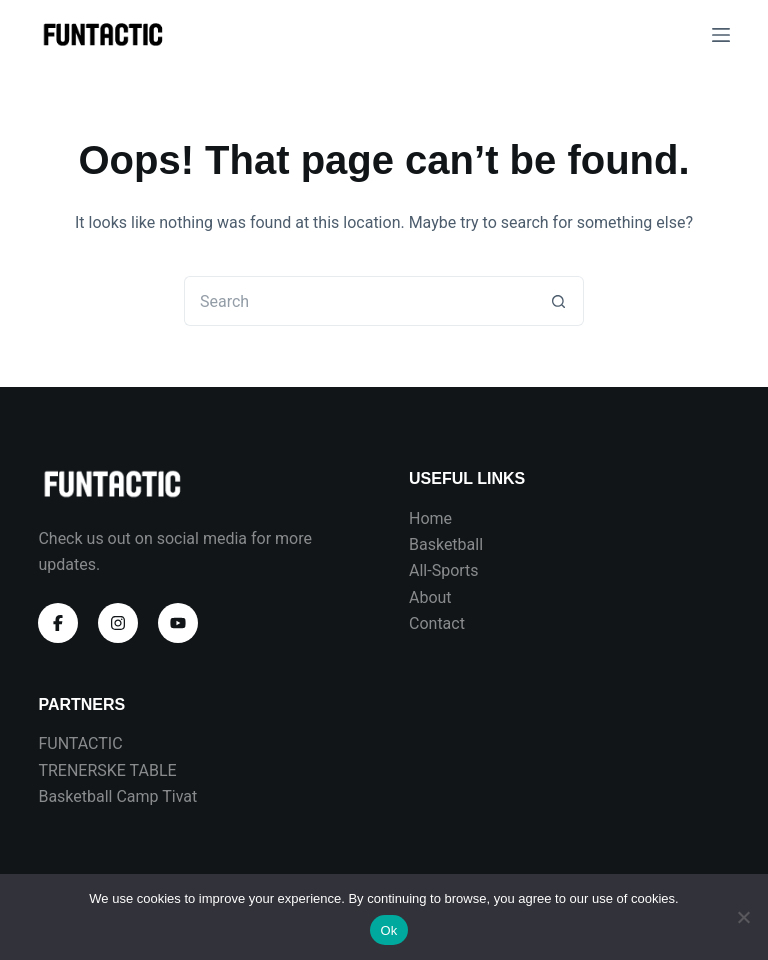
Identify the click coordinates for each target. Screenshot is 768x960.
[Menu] (721, 35)
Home (430, 518)
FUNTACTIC (80, 743)
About (430, 597)
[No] (743, 917)
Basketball (446, 544)
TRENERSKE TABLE (107, 770)
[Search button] (559, 301)
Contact (437, 623)
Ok (388, 930)
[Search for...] (359, 301)
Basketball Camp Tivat (117, 796)
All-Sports (444, 570)
